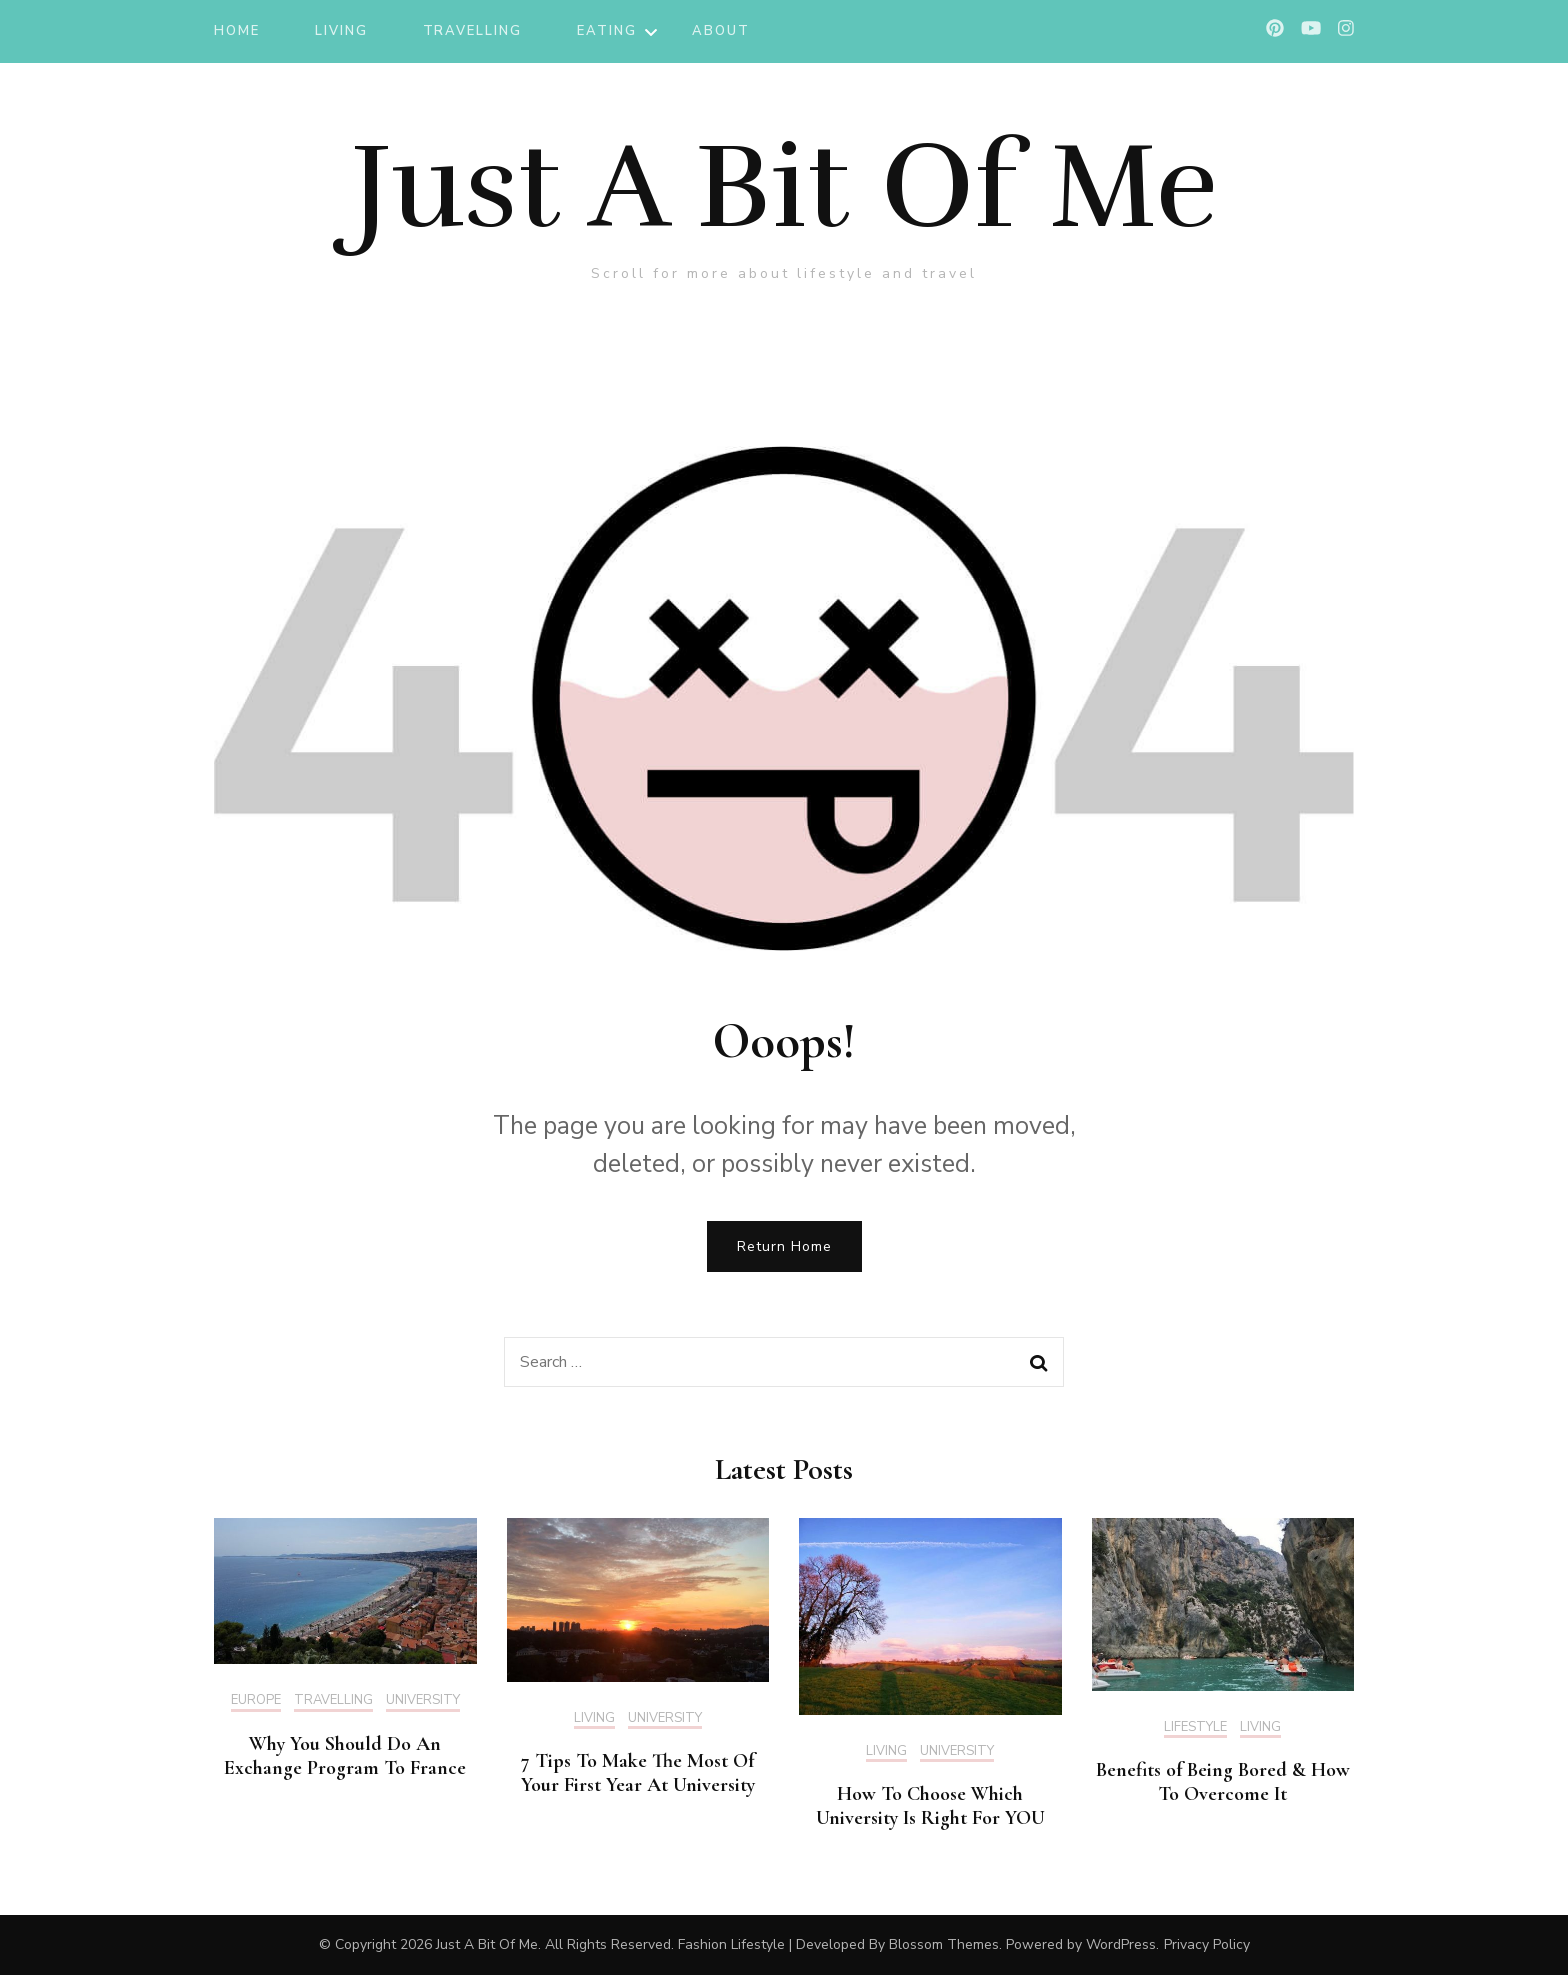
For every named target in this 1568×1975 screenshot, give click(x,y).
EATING (607, 31)
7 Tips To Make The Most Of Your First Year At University (638, 1773)
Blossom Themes (944, 1944)
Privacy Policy (1207, 1944)
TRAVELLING (473, 31)
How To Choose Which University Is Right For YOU (930, 1806)
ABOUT (721, 31)
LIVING (341, 31)
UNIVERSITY (423, 1701)
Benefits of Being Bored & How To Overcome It (1223, 1782)
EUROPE (256, 1701)
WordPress (1121, 1944)
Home (237, 31)
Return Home (784, 1246)
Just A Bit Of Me (784, 187)
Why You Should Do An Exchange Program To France (345, 1756)
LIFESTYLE (1195, 1728)
